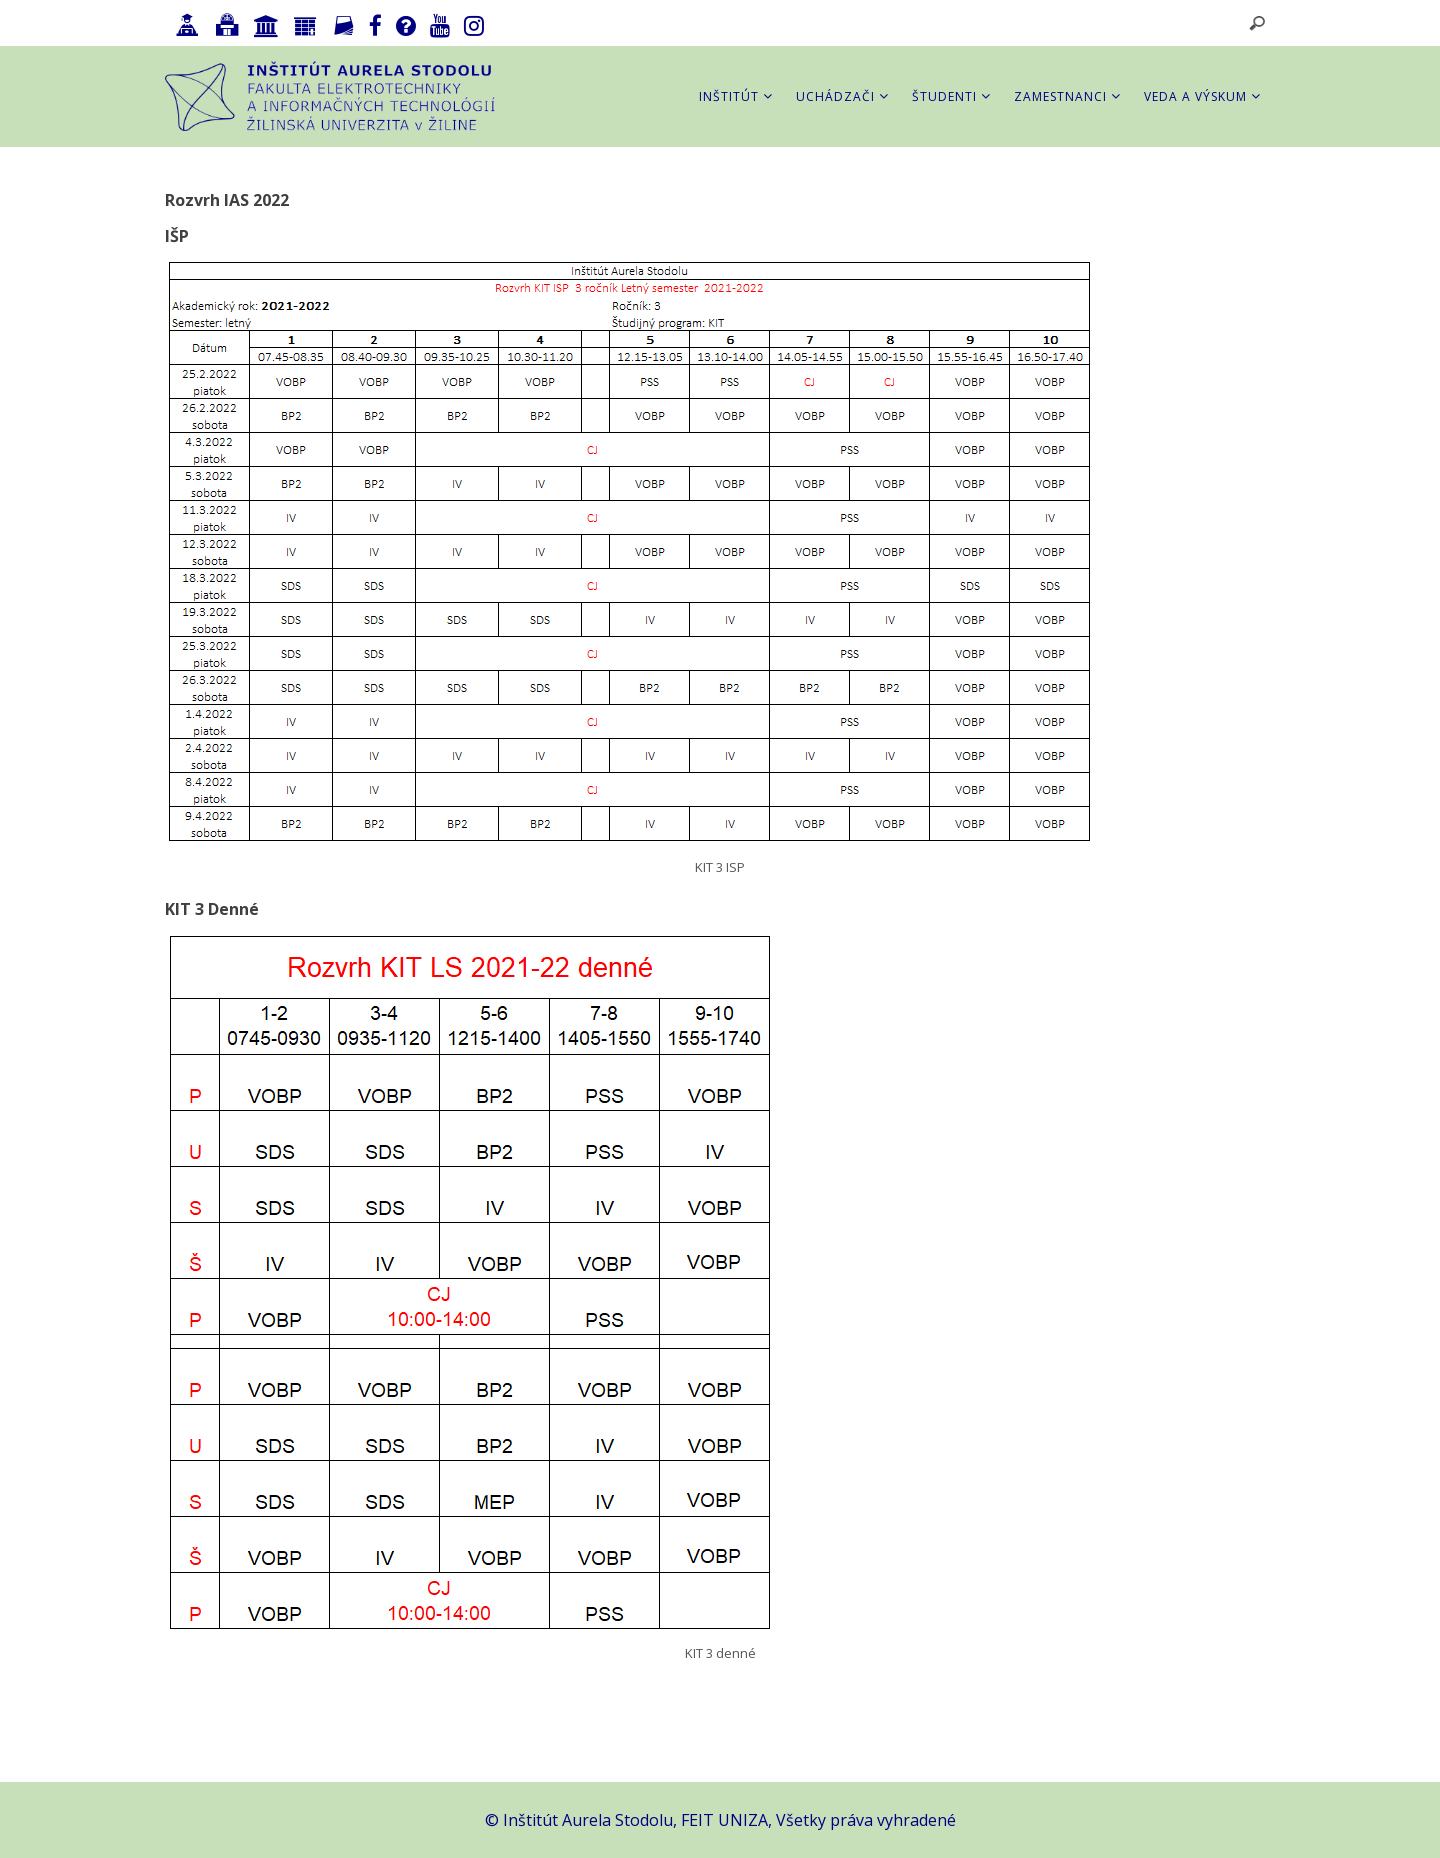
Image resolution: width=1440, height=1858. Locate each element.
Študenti (951, 96)
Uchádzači (842, 96)
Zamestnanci (1067, 96)
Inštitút (736, 96)
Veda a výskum (1202, 96)
